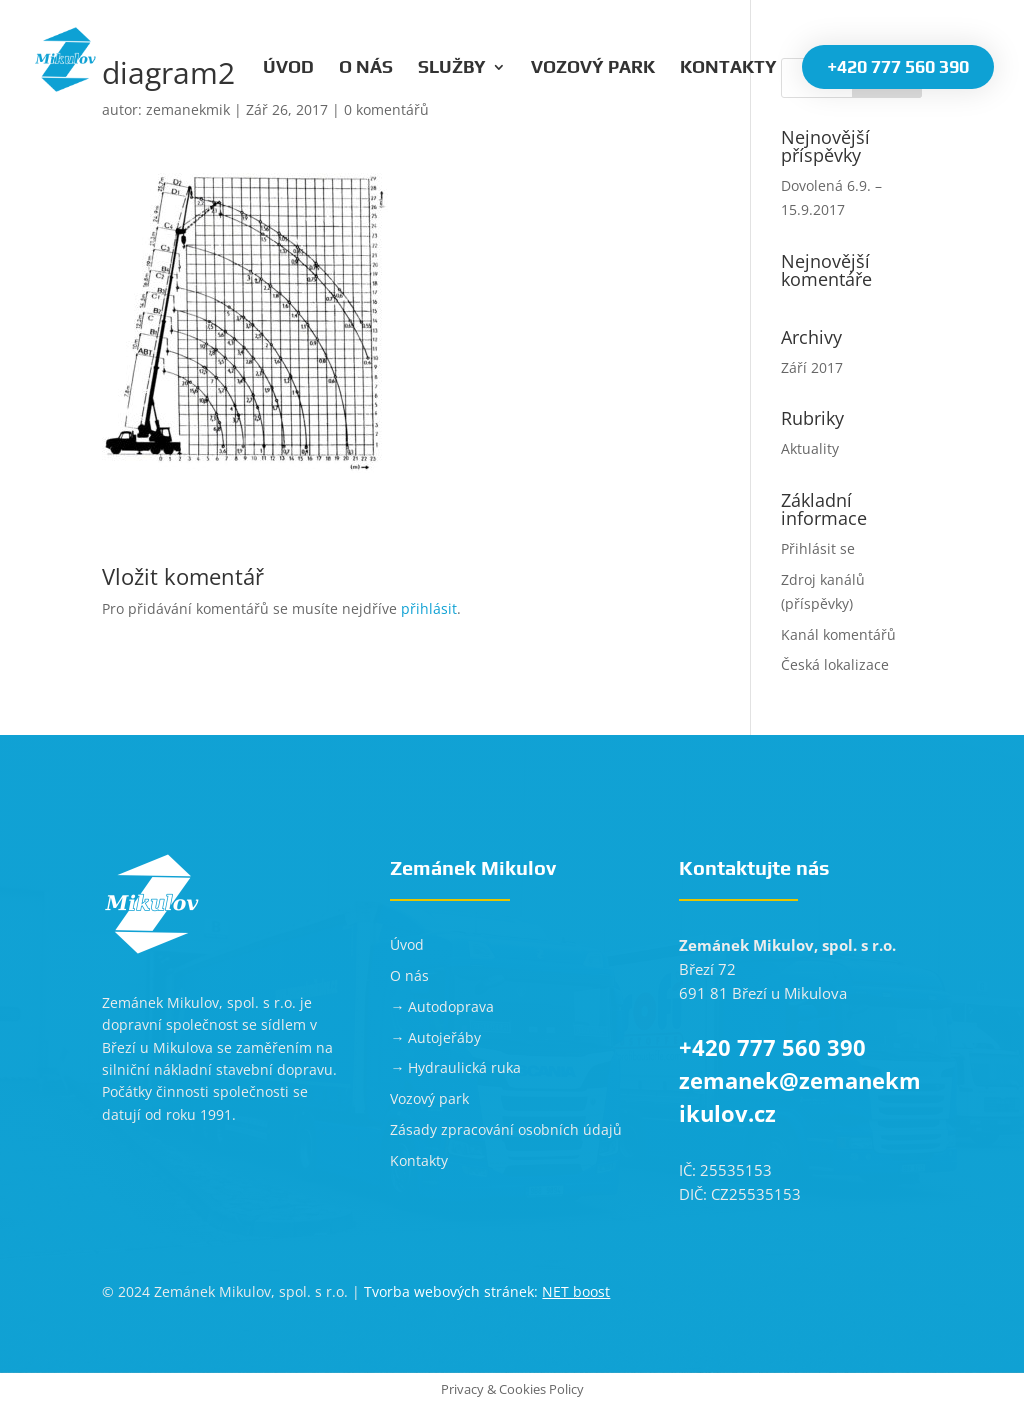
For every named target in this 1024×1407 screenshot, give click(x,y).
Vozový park (593, 68)
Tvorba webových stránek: (487, 1291)
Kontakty (728, 68)
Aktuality (810, 448)
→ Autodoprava (442, 1006)
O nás (366, 68)
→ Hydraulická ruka (455, 1067)
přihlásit (429, 608)
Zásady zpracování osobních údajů (506, 1129)
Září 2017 (812, 367)
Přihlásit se (818, 548)
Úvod (288, 68)
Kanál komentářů (838, 634)
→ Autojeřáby (435, 1037)
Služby (452, 68)
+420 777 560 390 (898, 66)
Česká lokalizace (835, 664)
